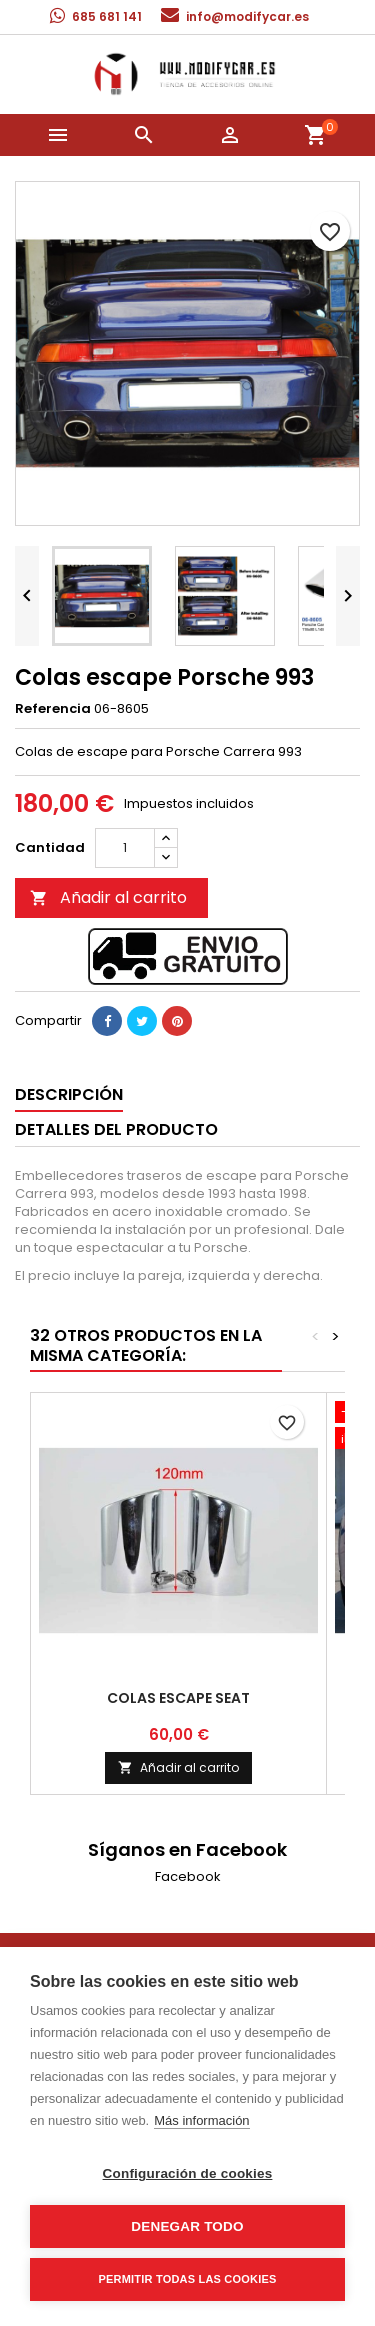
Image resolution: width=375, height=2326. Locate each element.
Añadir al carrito (108, 897)
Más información (201, 2120)
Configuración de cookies (188, 2173)
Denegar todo (187, 2226)
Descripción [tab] (69, 1094)
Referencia (53, 709)
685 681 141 (107, 16)
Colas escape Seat (178, 1698)
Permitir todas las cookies (188, 2279)
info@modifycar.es (247, 16)
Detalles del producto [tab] (116, 1129)
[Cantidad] (125, 848)
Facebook (188, 1876)
